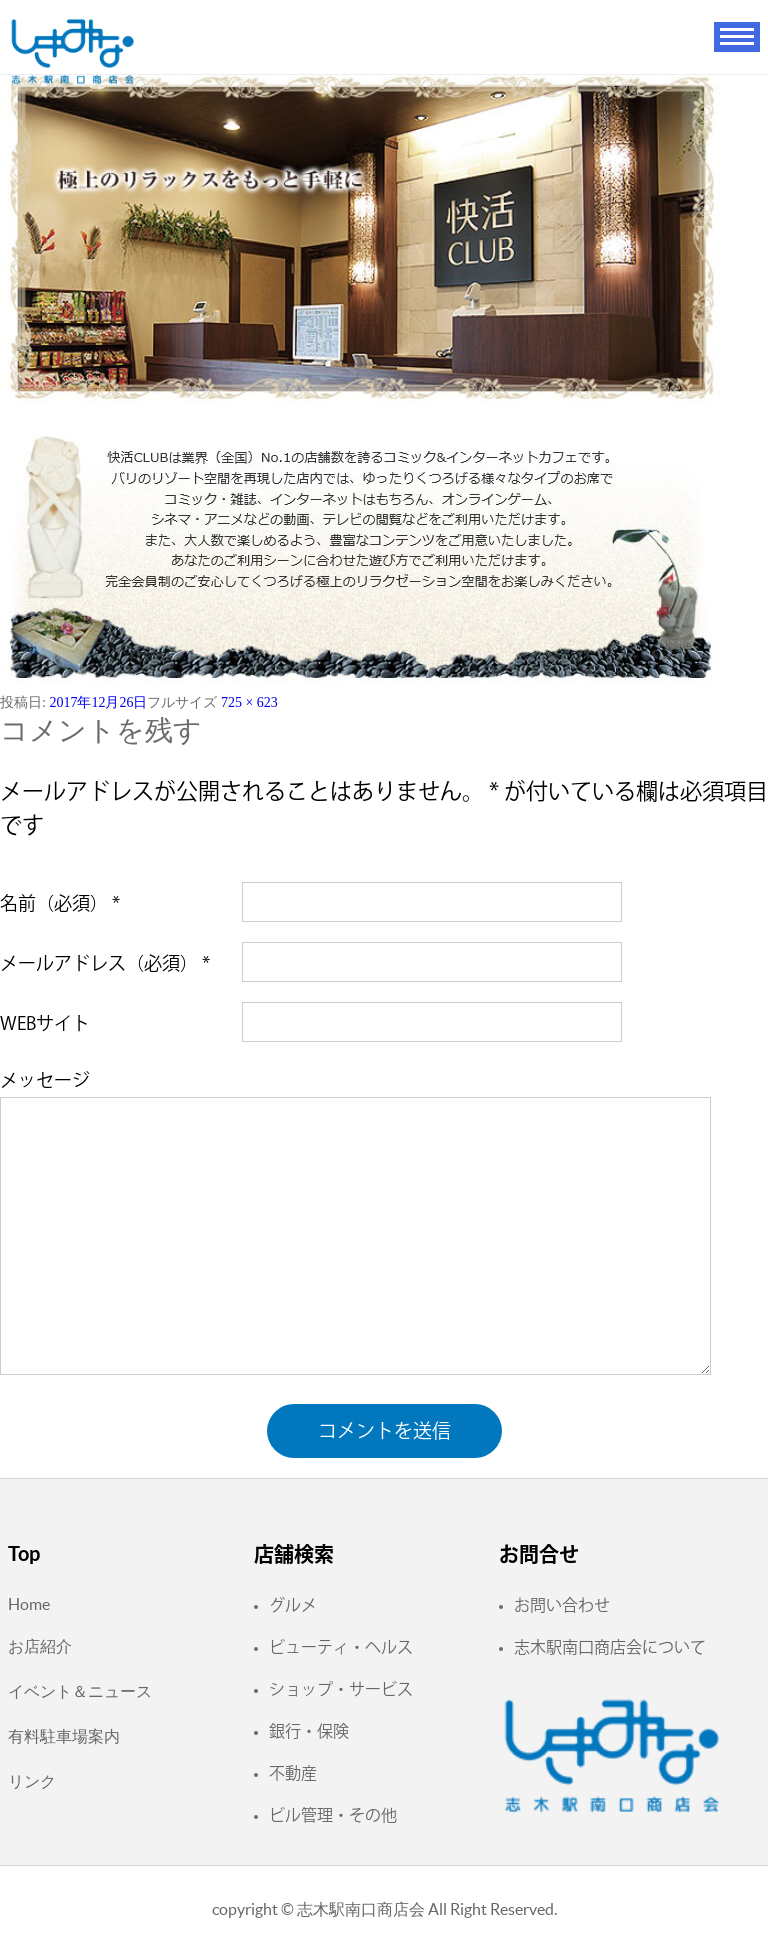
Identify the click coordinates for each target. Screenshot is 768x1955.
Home (29, 1604)
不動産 (293, 1773)
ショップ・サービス (341, 1689)
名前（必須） (60, 903)
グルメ (293, 1605)
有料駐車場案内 (64, 1736)
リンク (32, 1781)
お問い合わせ (562, 1605)
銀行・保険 (309, 1731)
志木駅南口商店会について (610, 1647)
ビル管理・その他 (333, 1815)
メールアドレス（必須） (105, 963)
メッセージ (45, 1080)
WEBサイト (45, 1023)
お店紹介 (40, 1646)
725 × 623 (249, 702)
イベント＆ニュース (80, 1691)
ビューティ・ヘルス (341, 1647)
